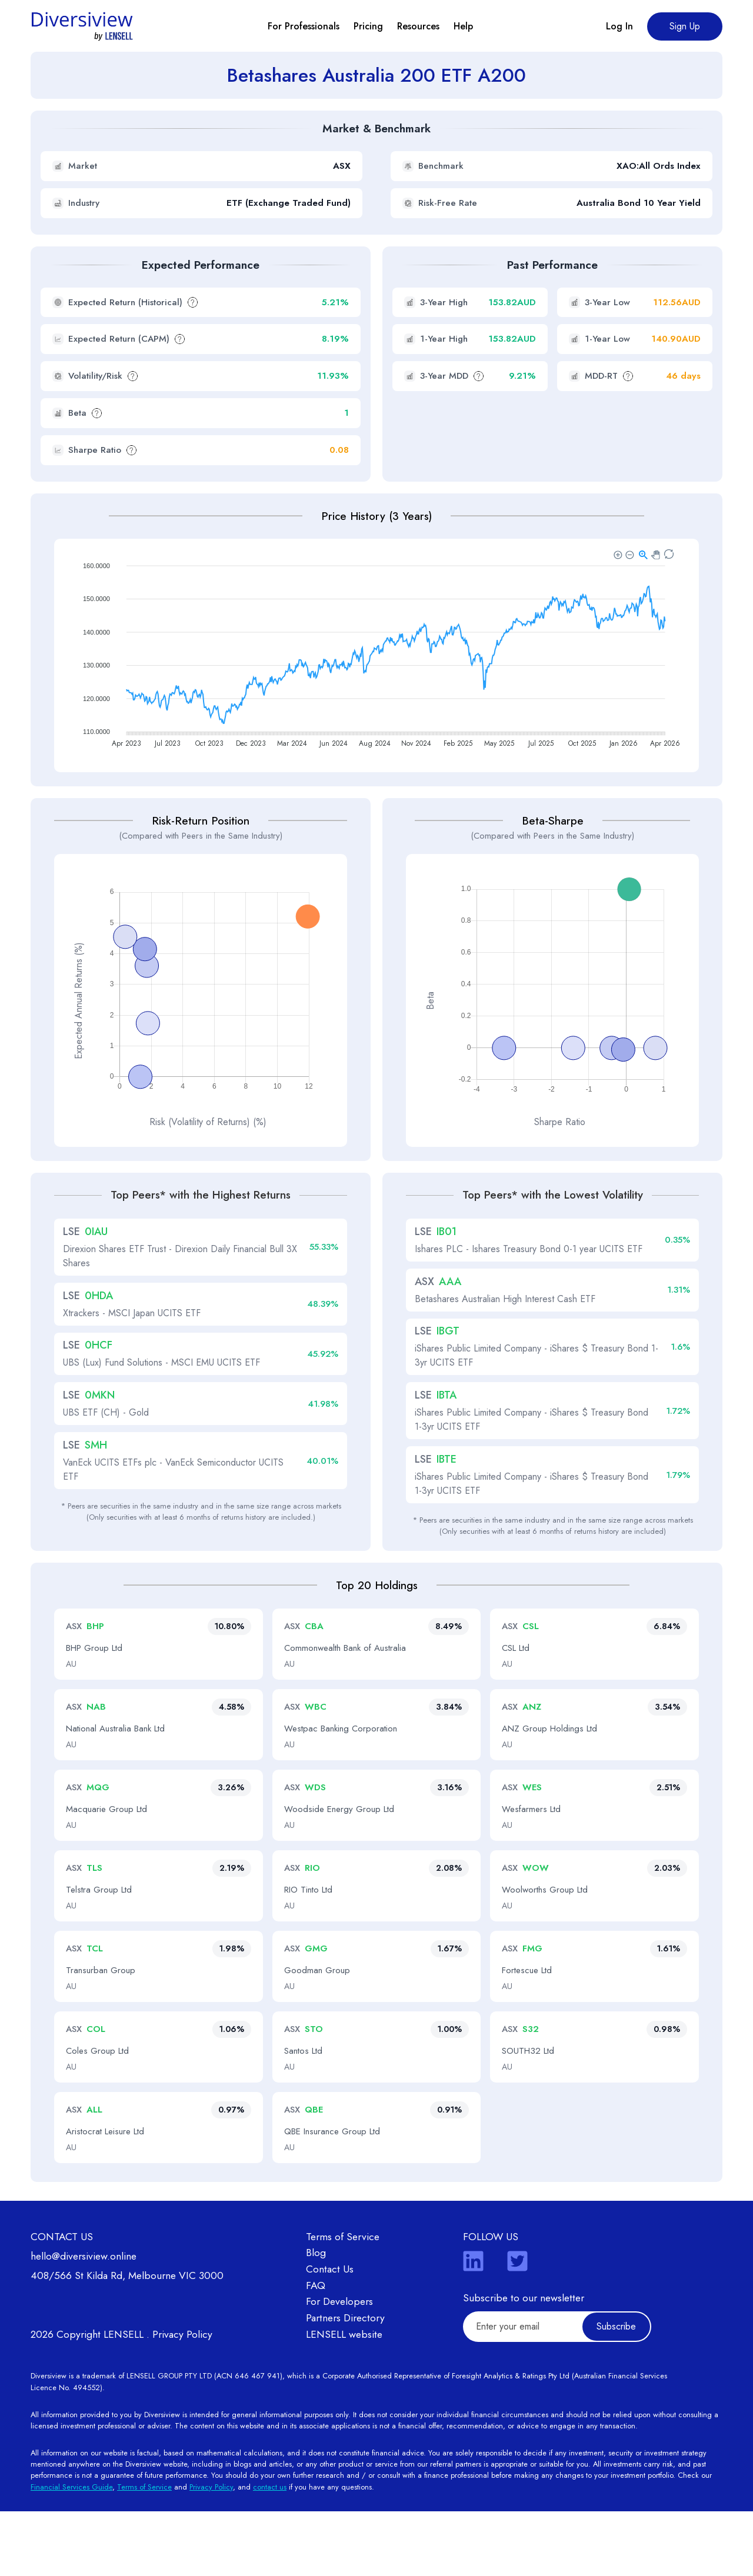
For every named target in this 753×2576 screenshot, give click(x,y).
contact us (269, 2551)
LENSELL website (344, 2399)
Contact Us (330, 2333)
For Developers (339, 2366)
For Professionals (303, 26)
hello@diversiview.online (83, 2320)
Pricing (368, 26)
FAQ (315, 2350)
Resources (418, 26)
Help (463, 26)
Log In (619, 26)
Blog (316, 2317)
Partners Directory (345, 2382)
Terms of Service (342, 2301)
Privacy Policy (182, 2399)
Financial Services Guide (71, 2551)
